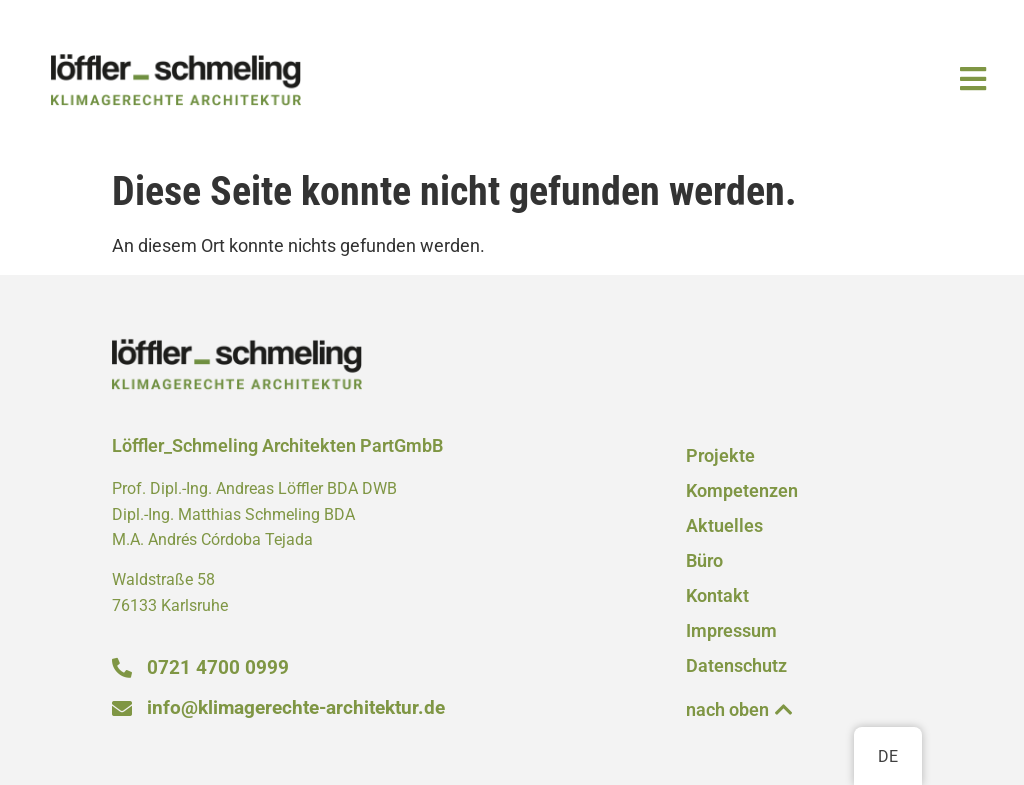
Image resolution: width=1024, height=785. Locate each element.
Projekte (720, 456)
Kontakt (717, 596)
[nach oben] (784, 710)
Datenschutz (736, 666)
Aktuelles (724, 526)
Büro (704, 561)
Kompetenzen (742, 491)
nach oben (727, 710)
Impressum (731, 631)
